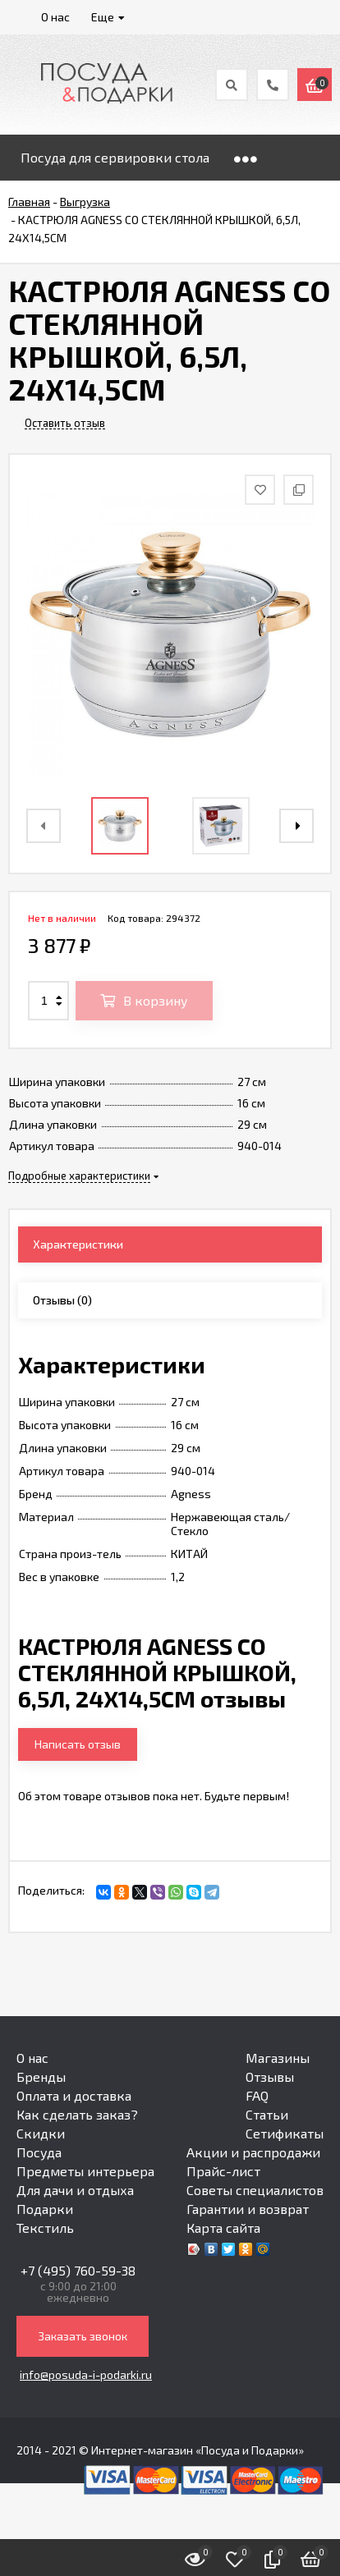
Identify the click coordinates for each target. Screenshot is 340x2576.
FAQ (257, 2095)
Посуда (39, 2152)
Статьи (267, 2114)
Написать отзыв (77, 1744)
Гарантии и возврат (247, 2208)
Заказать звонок (82, 2336)
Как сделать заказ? (77, 2114)
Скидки (40, 2133)
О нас (32, 2057)
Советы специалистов (255, 2190)
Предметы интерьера (85, 2171)
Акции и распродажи (253, 2152)
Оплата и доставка (73, 2095)
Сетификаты (285, 2133)
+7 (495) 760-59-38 (78, 2270)
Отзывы (270, 2076)
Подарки (44, 2208)
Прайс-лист (223, 2171)
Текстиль (45, 2227)
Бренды (41, 2076)
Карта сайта (223, 2227)
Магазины (278, 2057)
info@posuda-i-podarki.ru (86, 2374)
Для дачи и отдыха (75, 2190)
